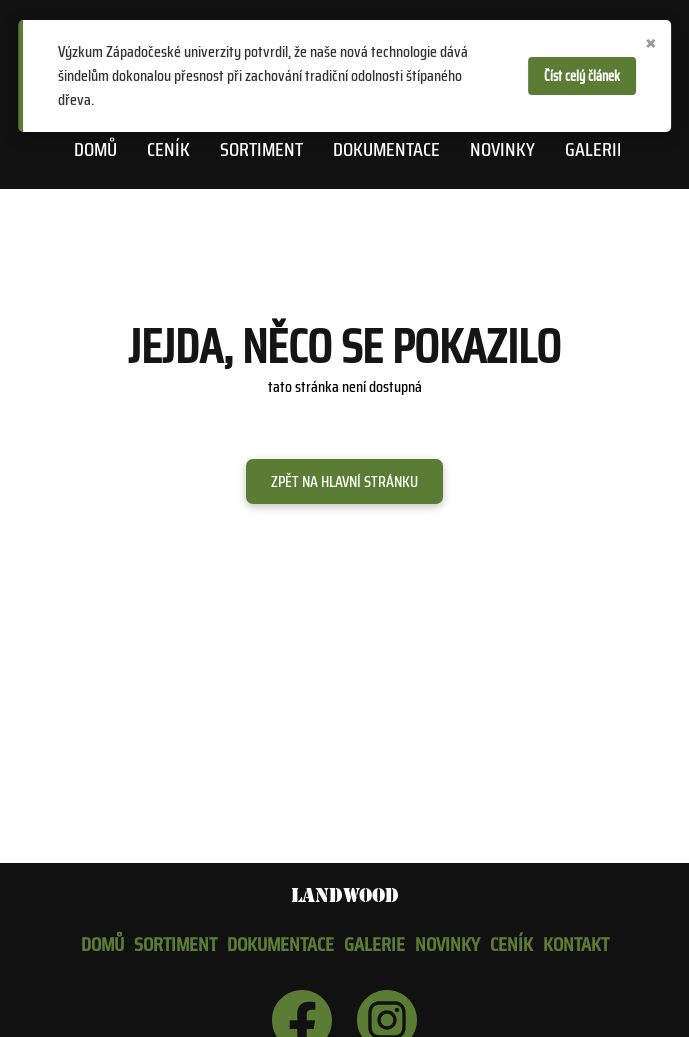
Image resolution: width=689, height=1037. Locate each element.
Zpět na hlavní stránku (344, 481)
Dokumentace (386, 149)
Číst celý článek (582, 76)
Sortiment (261, 149)
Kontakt (576, 944)
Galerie (595, 149)
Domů (95, 149)
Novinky (502, 149)
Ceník (168, 149)
